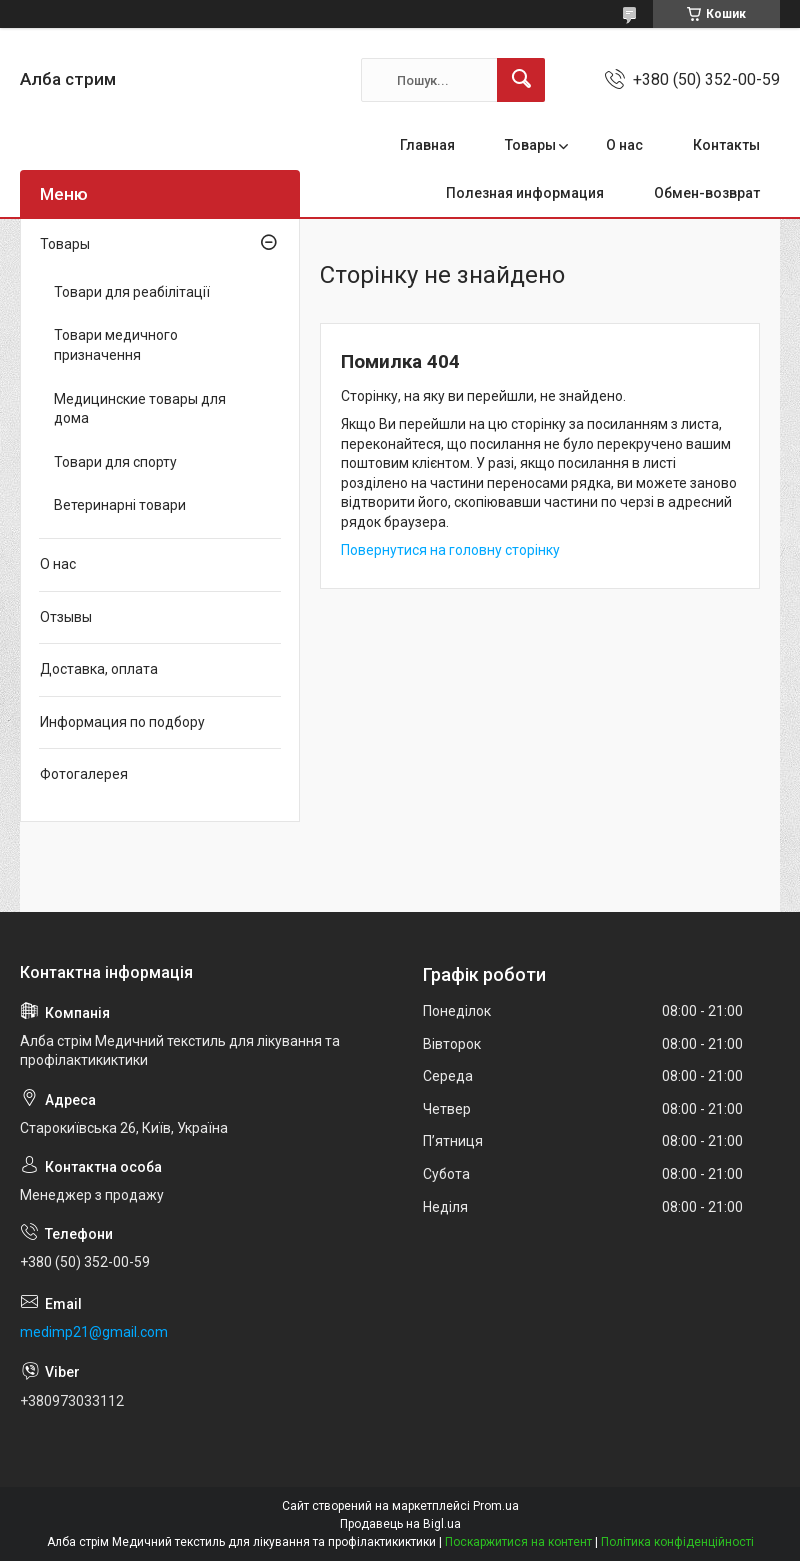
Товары (530, 145)
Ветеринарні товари (120, 505)
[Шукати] (521, 80)
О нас (624, 145)
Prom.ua (496, 1506)
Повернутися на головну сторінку (450, 550)
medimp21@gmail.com (94, 1332)
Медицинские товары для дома (140, 409)
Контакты (726, 145)
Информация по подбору (122, 722)
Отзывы (66, 617)
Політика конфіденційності (677, 1542)
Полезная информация (525, 193)
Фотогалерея (84, 774)
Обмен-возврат (707, 193)
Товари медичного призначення (116, 345)
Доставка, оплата (99, 669)
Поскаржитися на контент (518, 1542)
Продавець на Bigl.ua (400, 1524)
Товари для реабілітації (132, 292)
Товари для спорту (115, 462)
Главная (427, 145)
